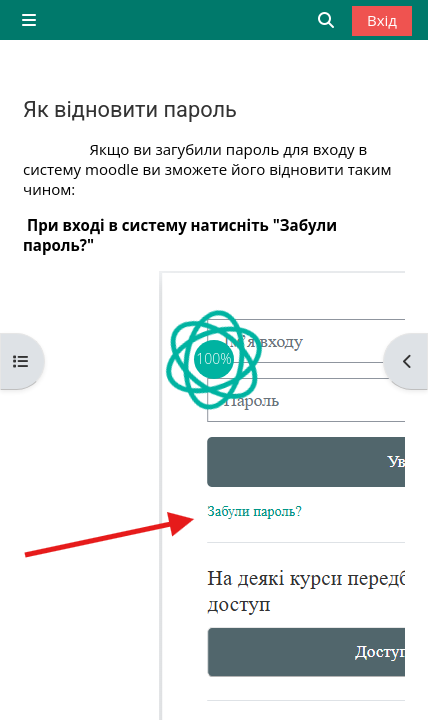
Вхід (382, 20)
